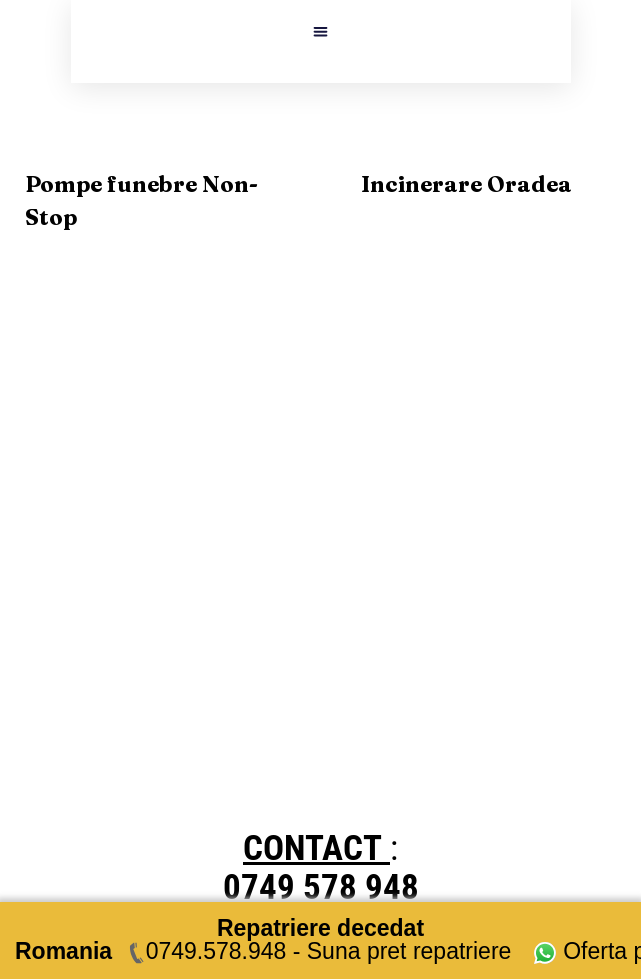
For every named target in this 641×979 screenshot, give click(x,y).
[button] (320, 31)
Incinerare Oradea (466, 184)
